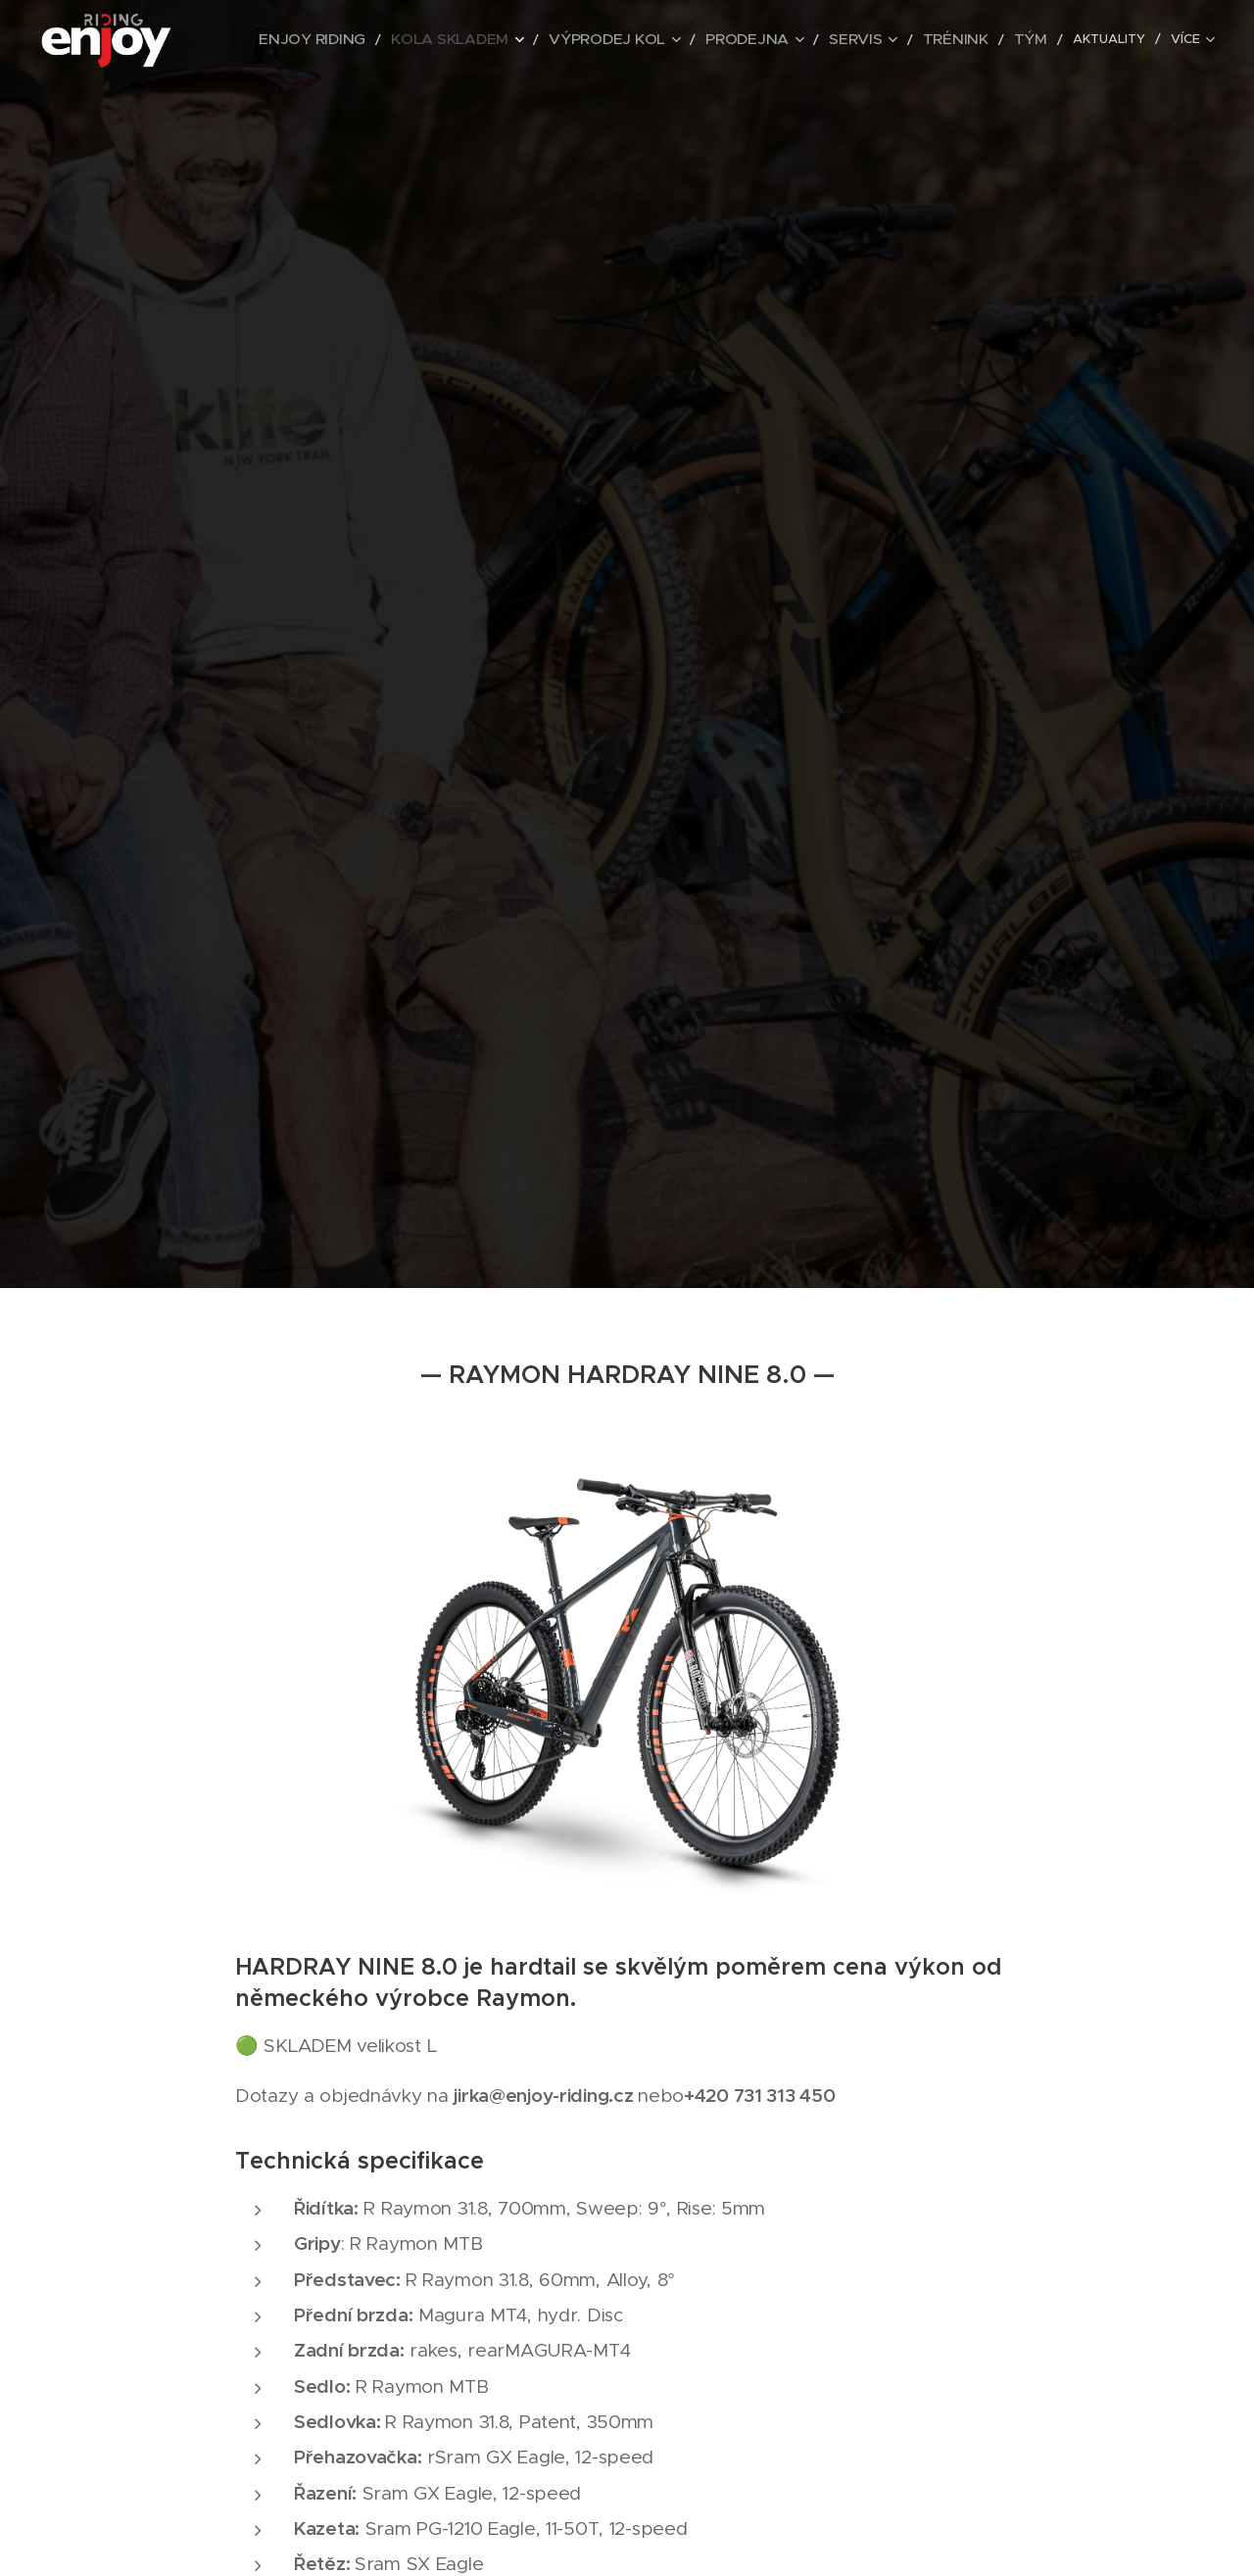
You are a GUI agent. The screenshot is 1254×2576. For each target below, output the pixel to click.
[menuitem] (350, 40)
